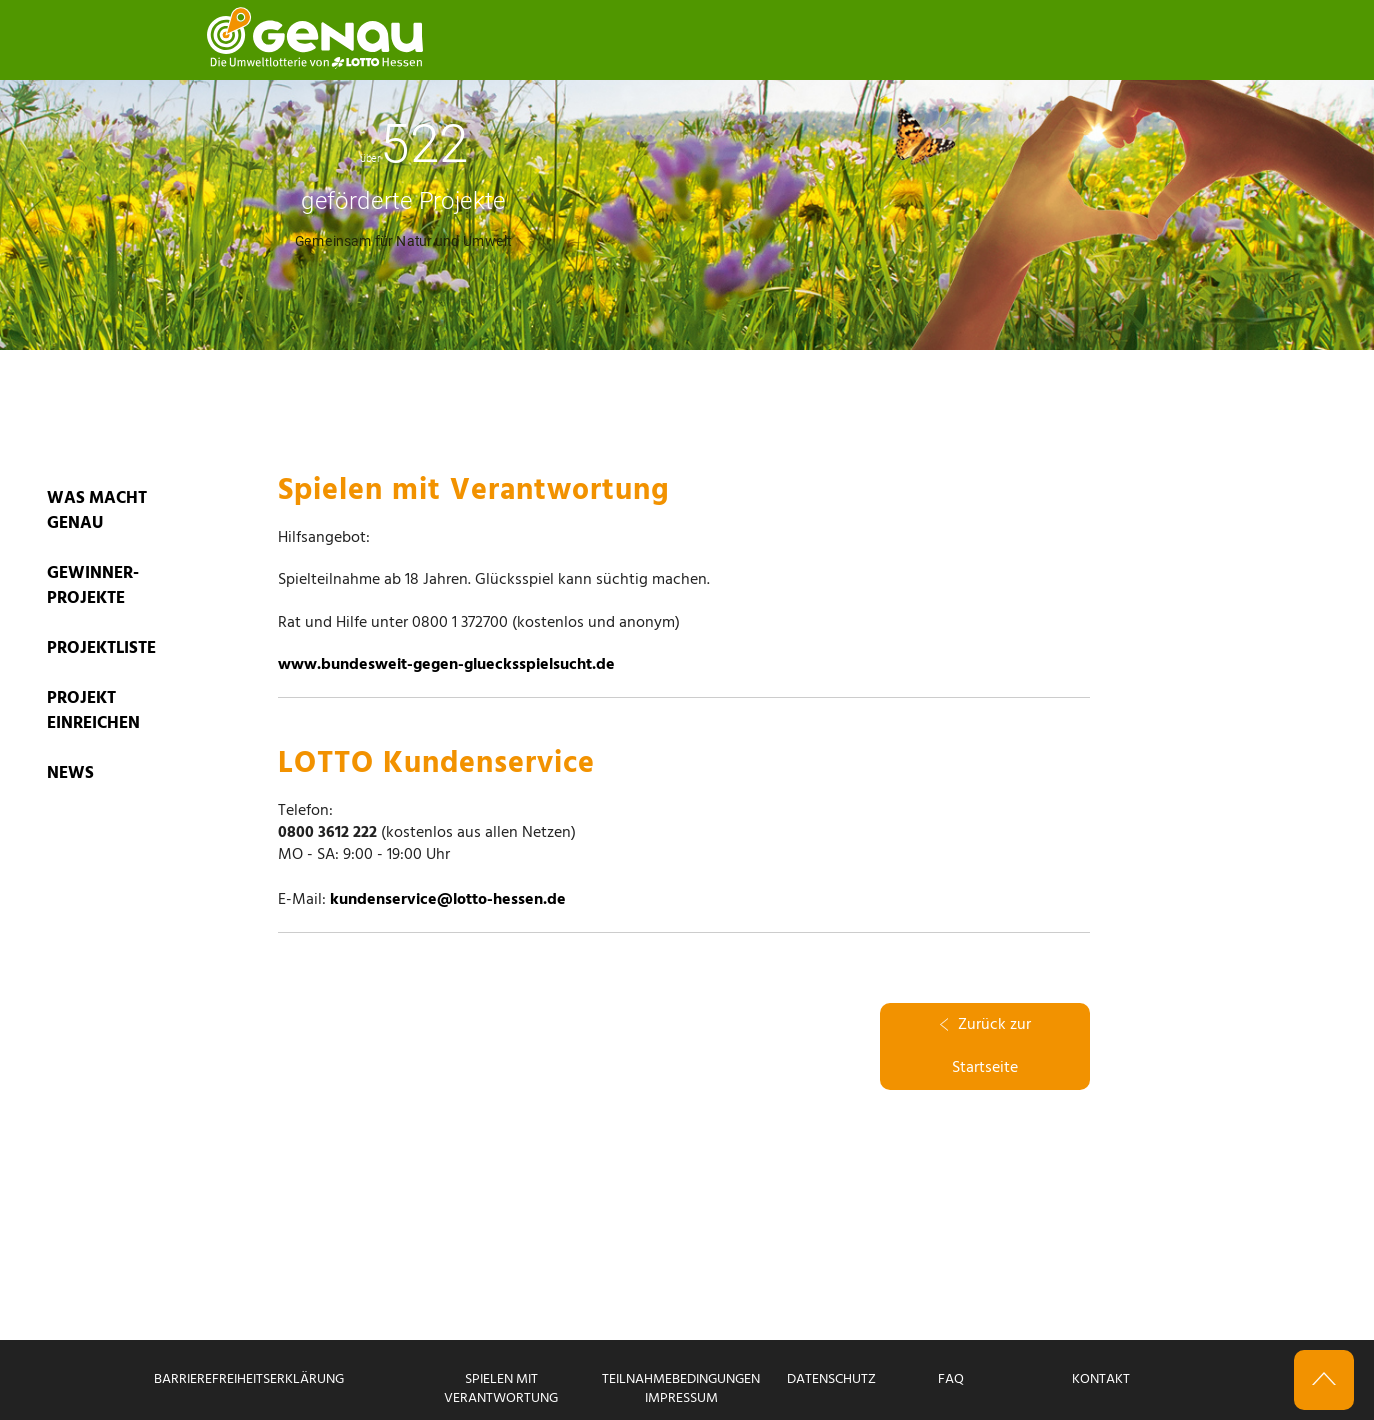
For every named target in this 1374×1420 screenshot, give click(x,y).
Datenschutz (831, 1379)
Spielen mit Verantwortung (501, 1389)
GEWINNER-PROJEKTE (93, 586)
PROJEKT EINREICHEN (93, 711)
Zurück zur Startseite (985, 1046)
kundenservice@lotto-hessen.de (448, 900)
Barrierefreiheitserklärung (249, 1379)
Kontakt (1101, 1379)
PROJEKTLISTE (101, 648)
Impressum (681, 1398)
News (70, 773)
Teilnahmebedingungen (681, 1379)
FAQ (951, 1379)
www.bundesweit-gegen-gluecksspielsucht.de (446, 665)
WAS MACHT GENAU (97, 511)
